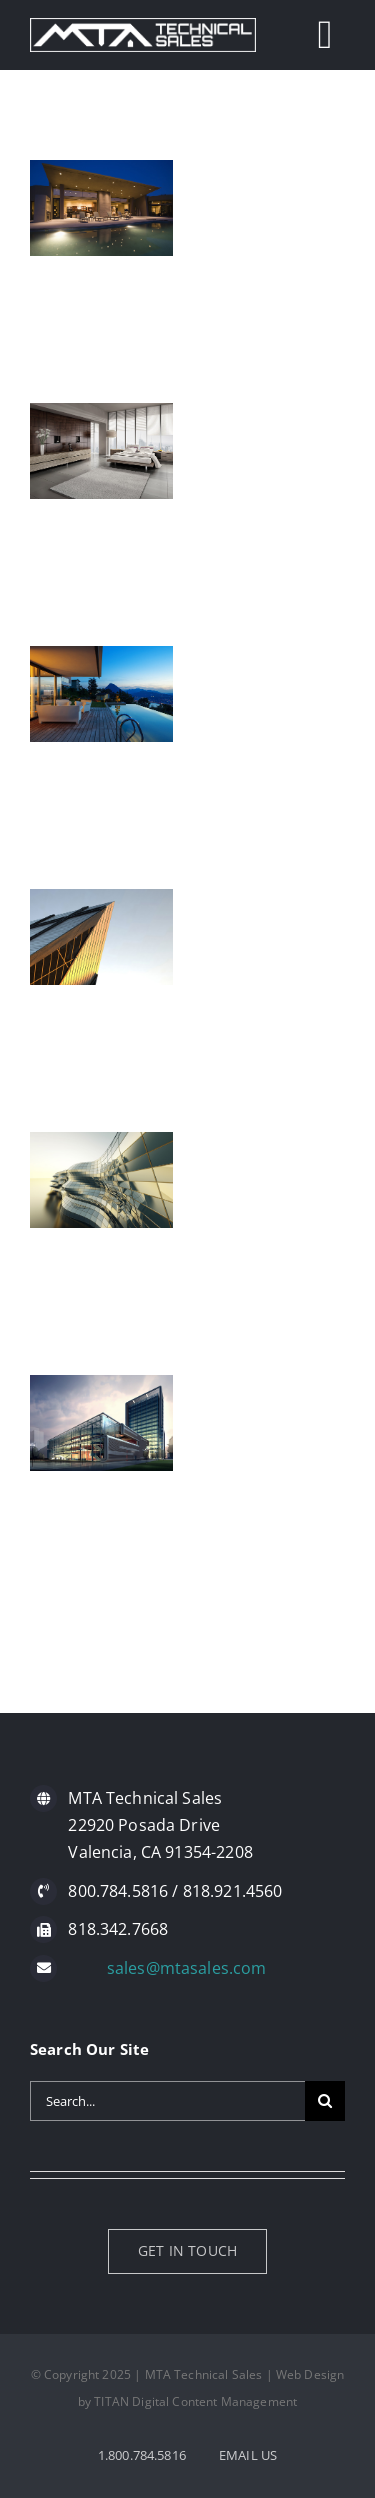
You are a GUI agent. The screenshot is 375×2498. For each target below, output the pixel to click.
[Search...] (167, 2101)
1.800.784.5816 (142, 2455)
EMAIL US (248, 2455)
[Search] (325, 2101)
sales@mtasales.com (187, 1968)
